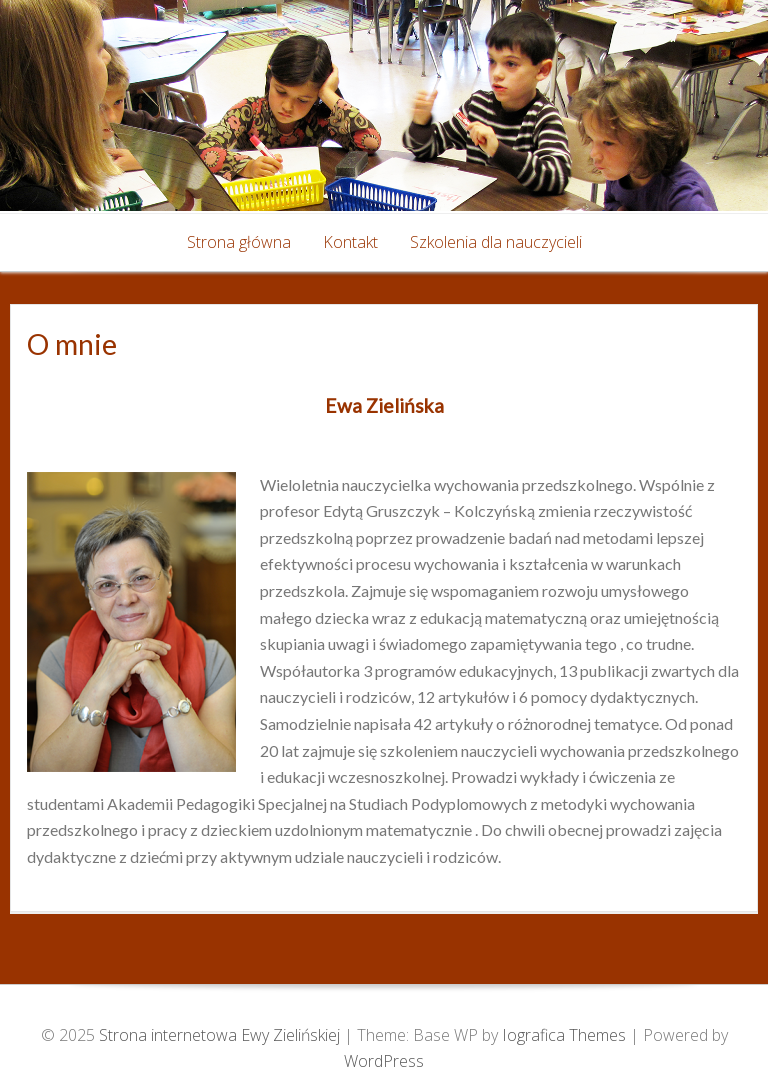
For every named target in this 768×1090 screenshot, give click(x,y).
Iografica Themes (564, 1035)
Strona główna (239, 242)
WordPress (384, 1061)
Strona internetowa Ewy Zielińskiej (221, 1035)
